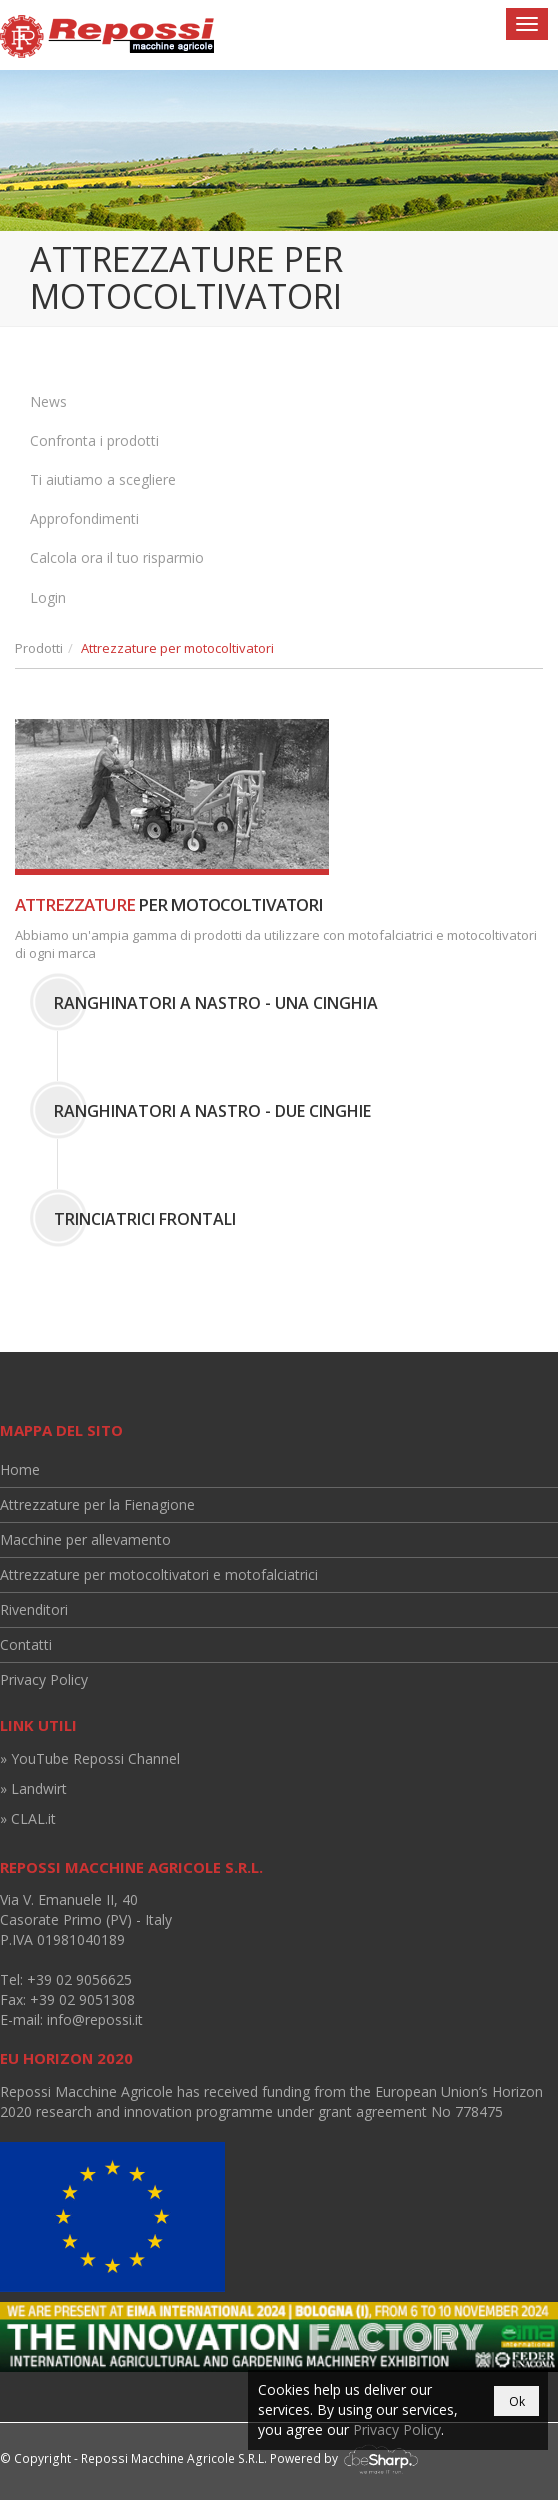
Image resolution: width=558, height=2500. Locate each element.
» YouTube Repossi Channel (90, 1758)
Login (48, 597)
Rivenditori (34, 1609)
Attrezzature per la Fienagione (97, 1504)
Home (20, 1469)
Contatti (26, 1644)
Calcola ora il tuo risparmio (117, 557)
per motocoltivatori (169, 904)
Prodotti (39, 648)
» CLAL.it (28, 1818)
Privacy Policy (44, 1679)
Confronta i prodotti (94, 440)
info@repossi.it (95, 2019)
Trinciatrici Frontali (145, 1219)
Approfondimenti (84, 518)
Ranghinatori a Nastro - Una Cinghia (216, 1003)
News (48, 401)
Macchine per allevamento (85, 1539)
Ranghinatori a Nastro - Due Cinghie (212, 1111)
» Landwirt (33, 1788)
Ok (517, 2401)
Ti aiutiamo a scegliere (103, 479)
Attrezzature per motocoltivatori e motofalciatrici (159, 1574)
